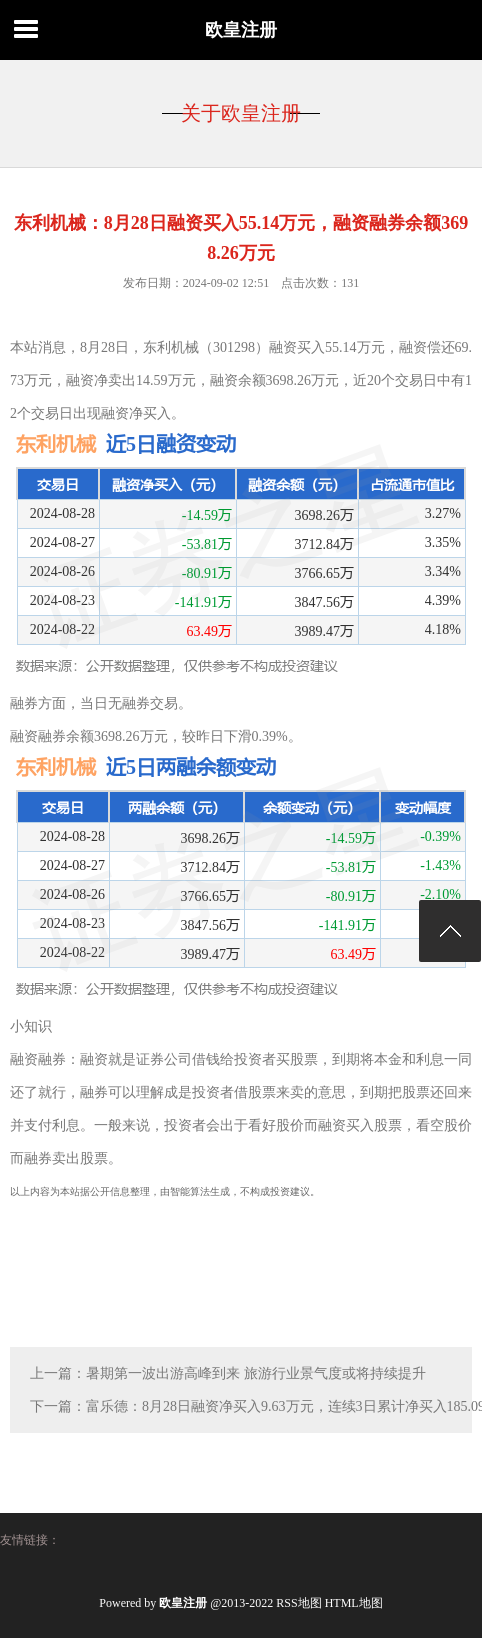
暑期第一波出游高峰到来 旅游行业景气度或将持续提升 (256, 1373)
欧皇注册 (241, 30)
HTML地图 (354, 1603)
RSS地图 (298, 1603)
